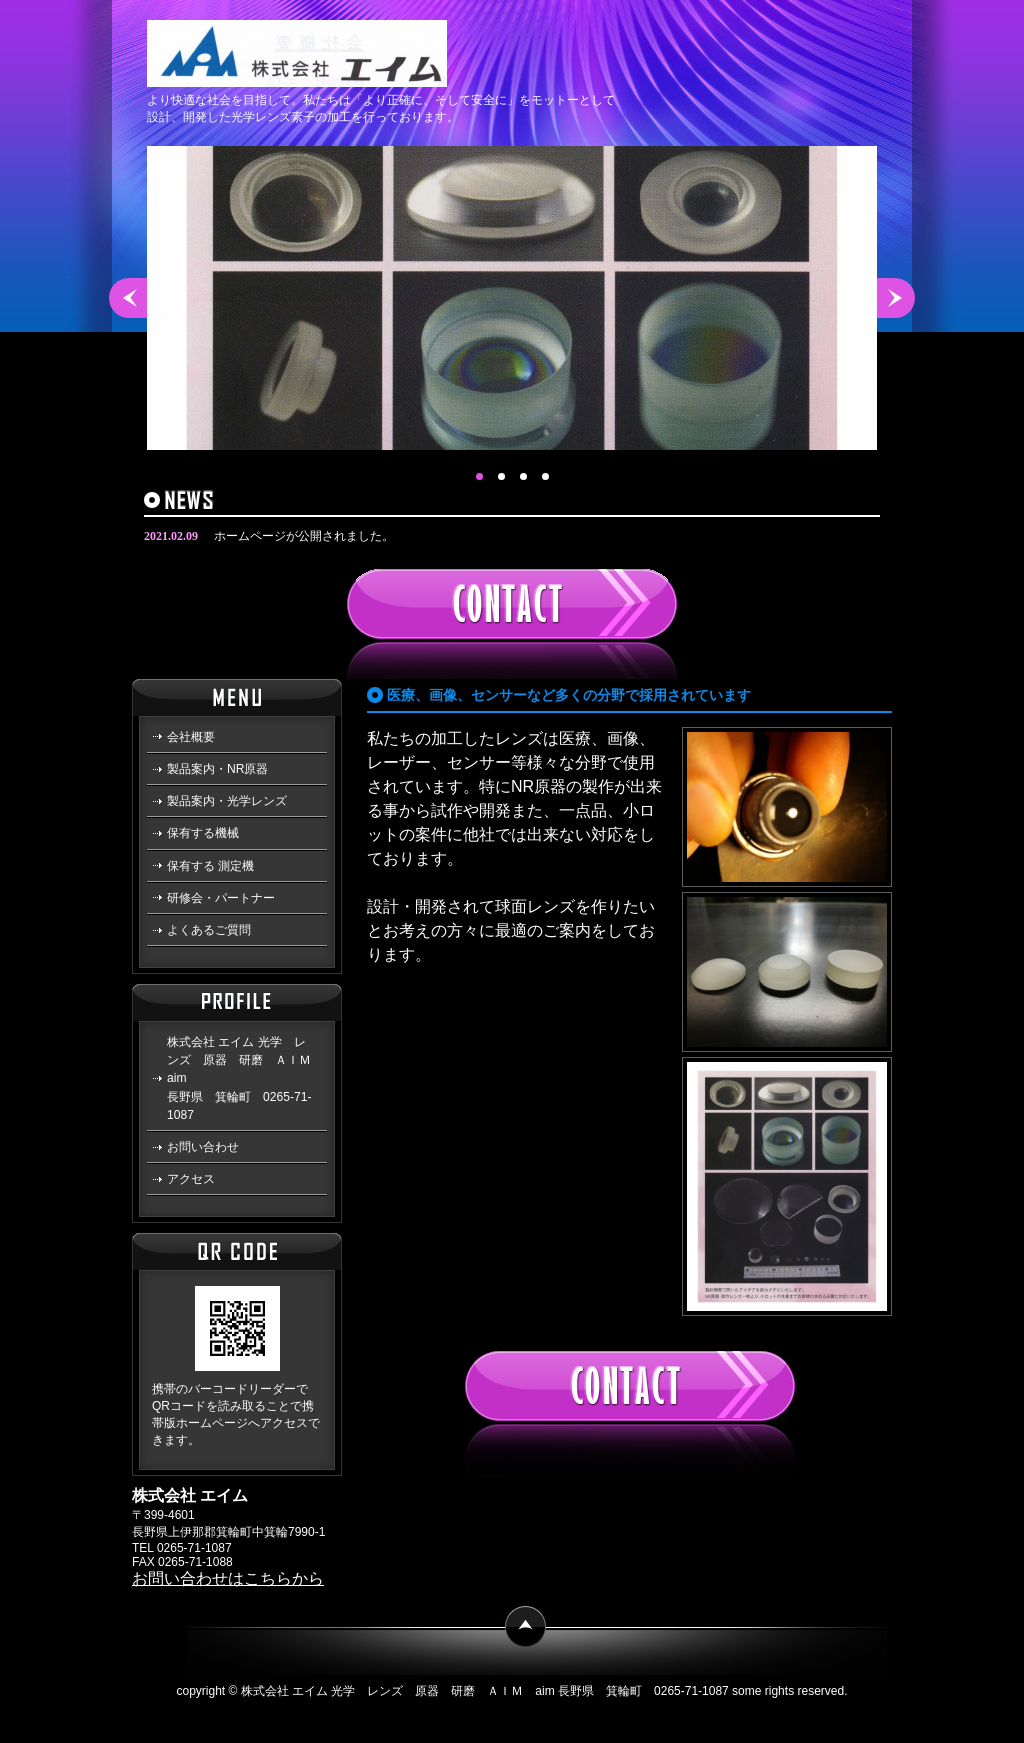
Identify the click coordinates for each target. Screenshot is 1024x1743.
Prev (128, 298)
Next (896, 298)
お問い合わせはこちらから (228, 1578)
